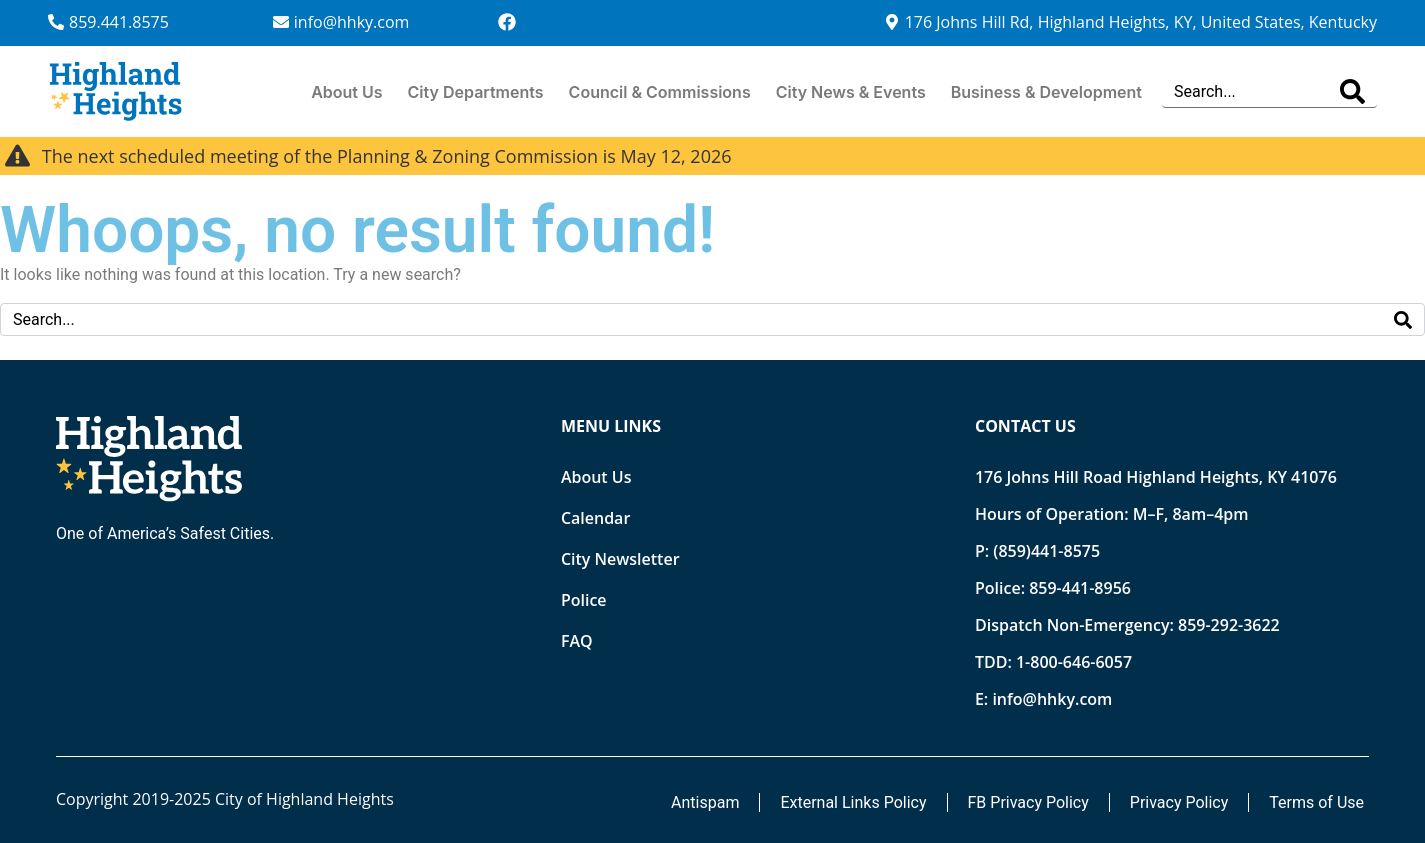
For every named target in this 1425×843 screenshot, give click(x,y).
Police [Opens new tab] (584, 600)
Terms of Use (1316, 802)
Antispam (705, 802)
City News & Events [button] (851, 92)
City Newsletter (620, 559)
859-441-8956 (1080, 588)
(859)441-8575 (1046, 551)
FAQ (577, 641)
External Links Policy (853, 802)
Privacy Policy (1179, 802)
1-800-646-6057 (1074, 662)
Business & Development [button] (1046, 92)
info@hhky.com (1052, 699)
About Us (346, 92)
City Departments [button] (476, 92)
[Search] (1352, 91)
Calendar (595, 518)
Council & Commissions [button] (660, 92)
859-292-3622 (1229, 625)
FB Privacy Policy (1028, 802)
